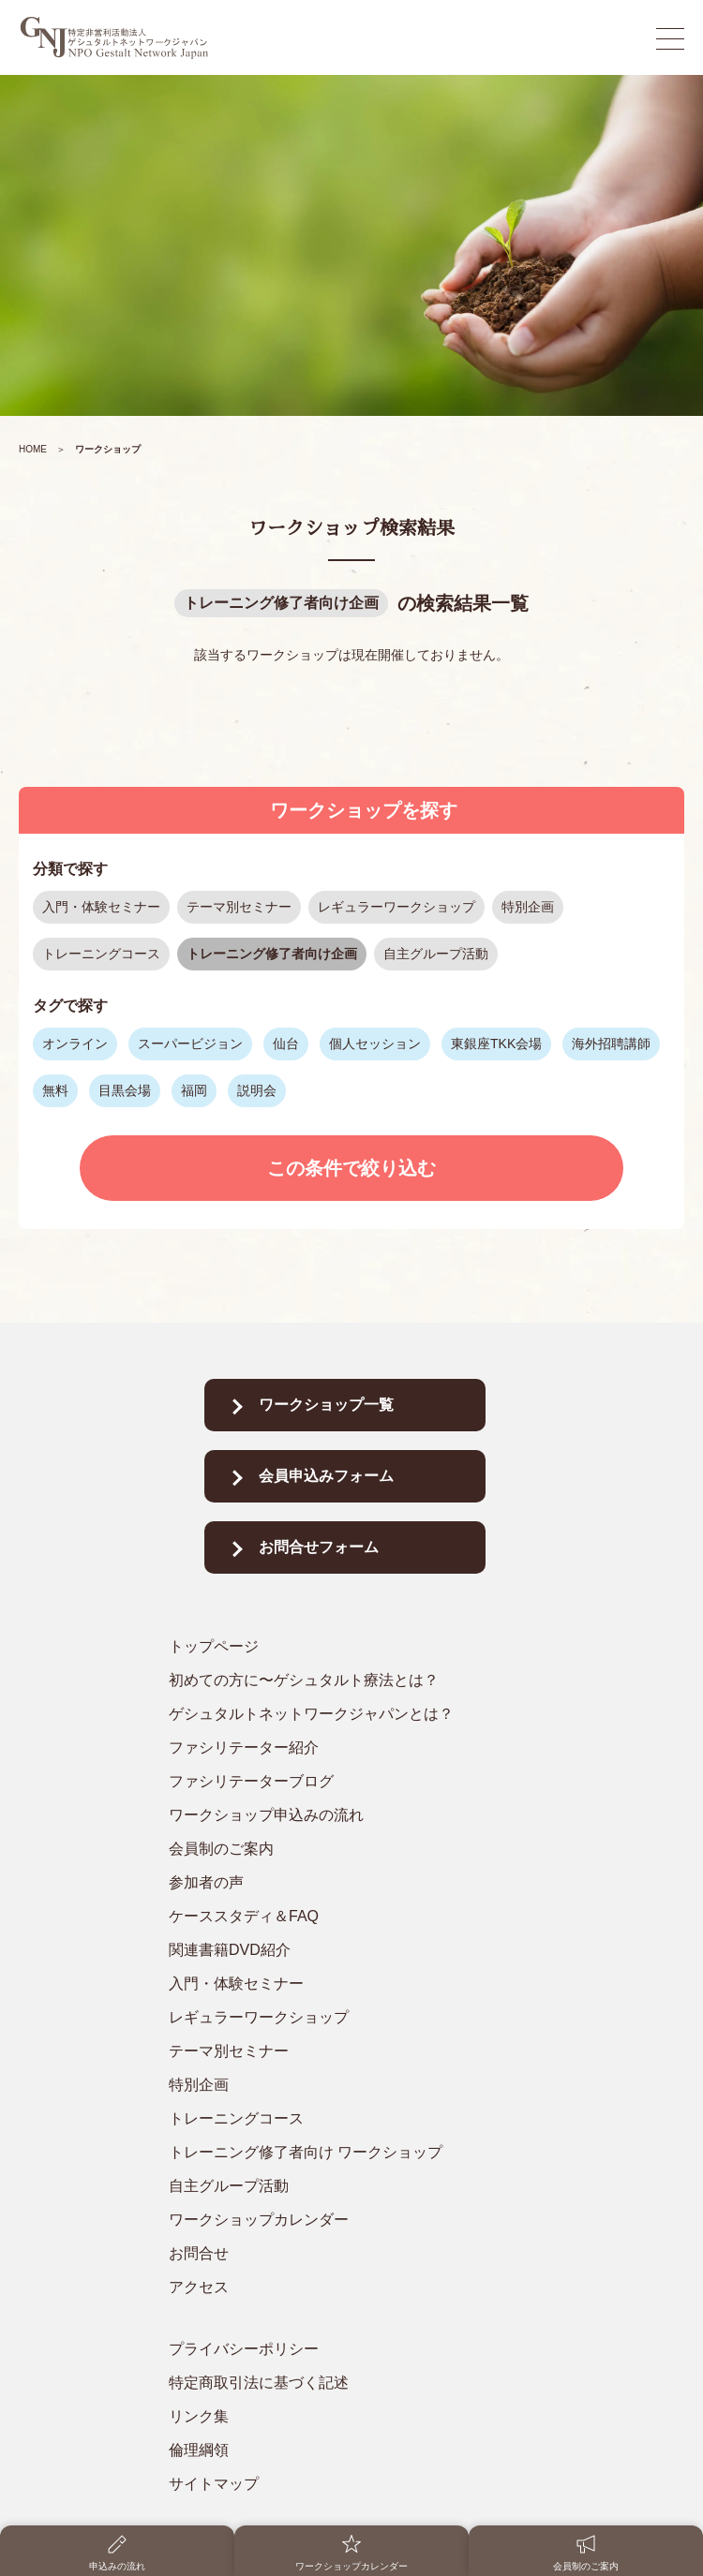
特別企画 (527, 906)
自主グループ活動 (435, 953)
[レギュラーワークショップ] (344, 2018)
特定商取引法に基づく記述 (259, 2383)
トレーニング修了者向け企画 (281, 603)
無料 (55, 1090)
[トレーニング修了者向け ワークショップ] (344, 2152)
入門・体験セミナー (101, 906)
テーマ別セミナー (239, 906)
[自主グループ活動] (344, 2186)
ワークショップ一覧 (326, 1405)
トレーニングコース (101, 953)
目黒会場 (124, 1090)
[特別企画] (344, 2085)
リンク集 (199, 2416)
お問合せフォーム (319, 1547)
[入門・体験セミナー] (344, 1984)
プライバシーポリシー (244, 2349)
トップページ (214, 1646)
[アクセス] (344, 2287)
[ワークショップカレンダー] (344, 2220)
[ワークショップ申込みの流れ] (344, 1815)
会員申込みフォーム (326, 1476)
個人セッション (375, 1043)
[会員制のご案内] (344, 1849)
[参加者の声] (344, 1883)
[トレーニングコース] (344, 2119)
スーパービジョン (190, 1043)
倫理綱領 (199, 2450)
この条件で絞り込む (351, 1168)
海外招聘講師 (611, 1043)
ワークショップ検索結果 (351, 528)
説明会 (257, 1090)
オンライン (75, 1043)
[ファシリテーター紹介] (344, 1748)
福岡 (194, 1090)
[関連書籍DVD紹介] (344, 1950)
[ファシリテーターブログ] (344, 1782)
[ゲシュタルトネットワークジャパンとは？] (344, 1714)
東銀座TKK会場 (496, 1043)
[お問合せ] (344, 2254)
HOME (33, 449)
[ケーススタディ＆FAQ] (344, 1916)
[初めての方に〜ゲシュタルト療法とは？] (344, 1680)
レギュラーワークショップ (396, 906)
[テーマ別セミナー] (344, 2051)
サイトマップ (214, 2484)
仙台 (286, 1043)
